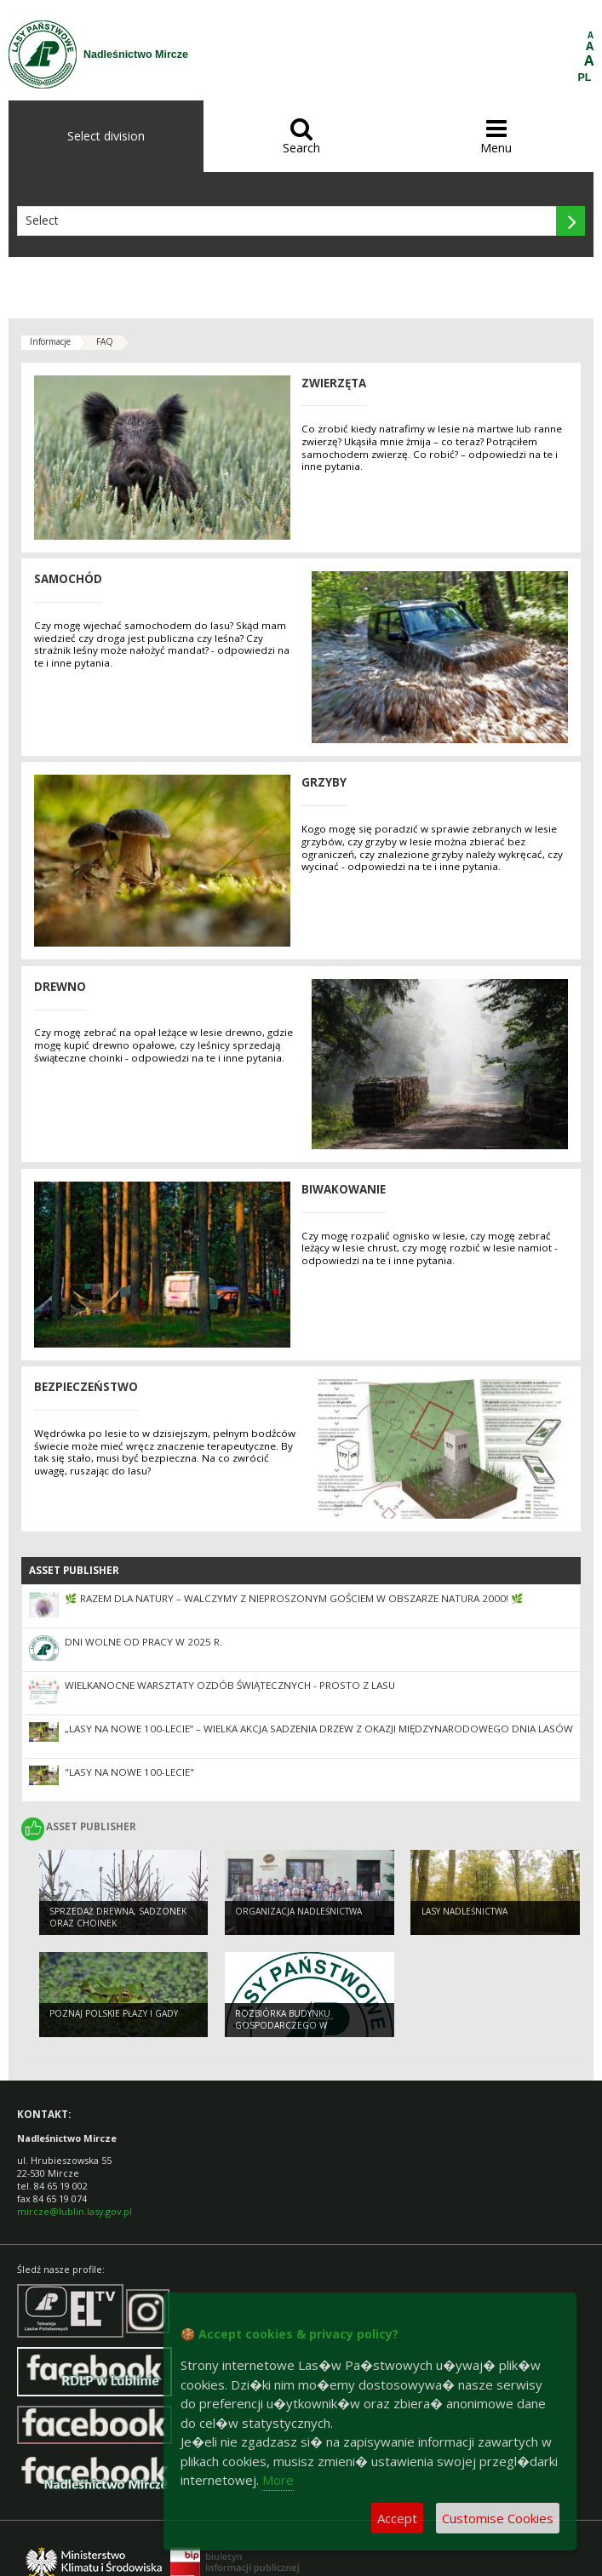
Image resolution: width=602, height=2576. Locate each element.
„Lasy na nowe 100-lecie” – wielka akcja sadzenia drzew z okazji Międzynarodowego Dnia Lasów (319, 1728)
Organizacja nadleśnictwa (298, 1911)
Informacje (50, 341)
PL (585, 77)
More (278, 2479)
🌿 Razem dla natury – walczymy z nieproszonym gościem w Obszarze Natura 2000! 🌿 (294, 1598)
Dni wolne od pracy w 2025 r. (143, 1641)
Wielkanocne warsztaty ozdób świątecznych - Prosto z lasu (230, 1685)
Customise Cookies (497, 2518)
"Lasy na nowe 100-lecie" (129, 1772)
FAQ (104, 341)
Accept (397, 2518)
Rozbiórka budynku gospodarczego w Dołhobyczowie (282, 2025)
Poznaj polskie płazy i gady (113, 2013)
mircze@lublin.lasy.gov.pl (74, 2211)
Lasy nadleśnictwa (464, 1911)
